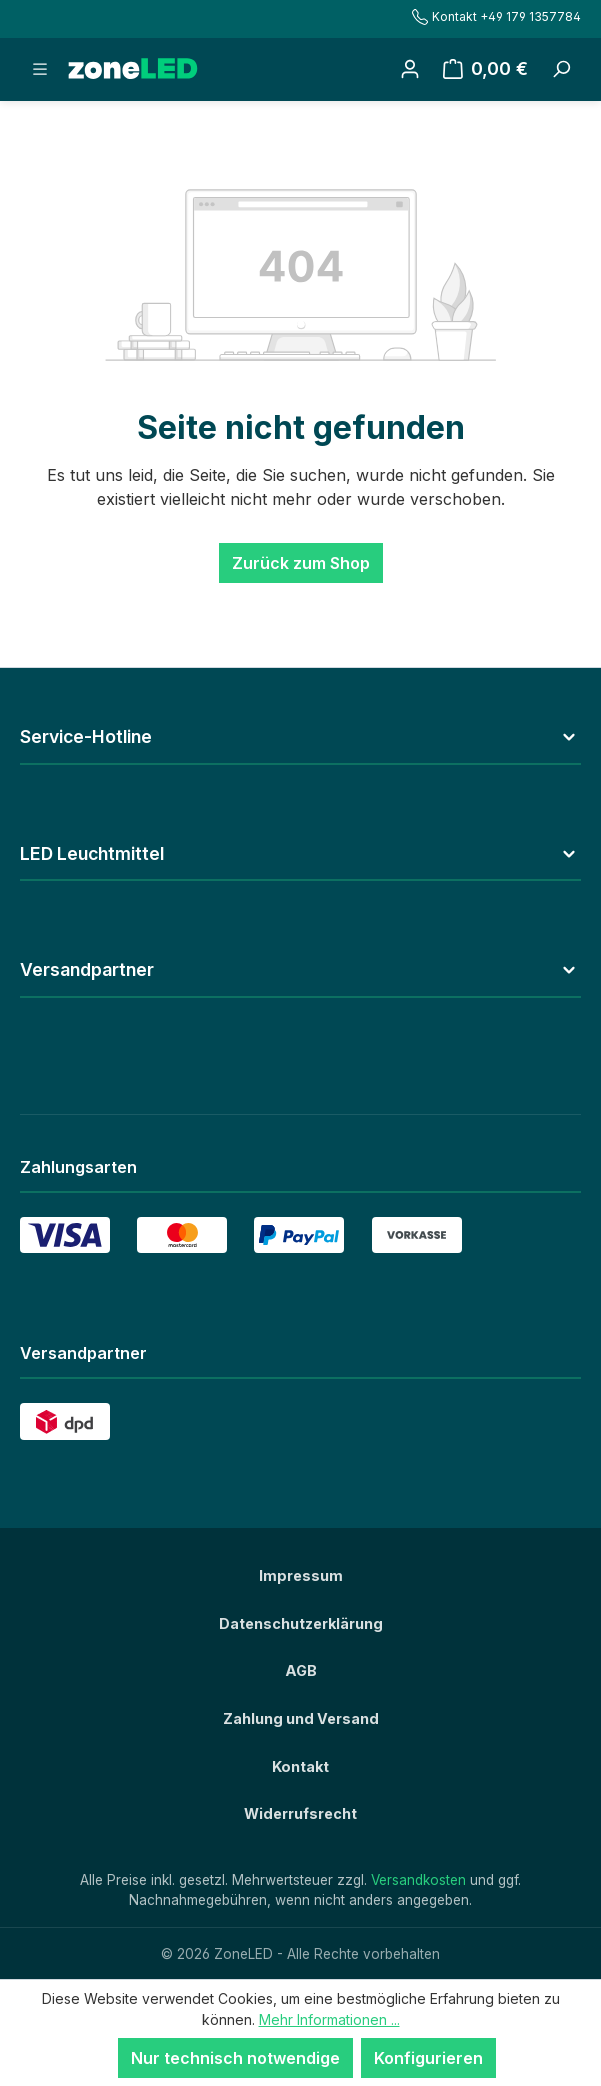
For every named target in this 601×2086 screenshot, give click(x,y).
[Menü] (40, 69)
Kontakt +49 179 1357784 (496, 17)
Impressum (301, 1575)
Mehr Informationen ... (329, 2019)
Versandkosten (418, 1880)
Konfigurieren (428, 2058)
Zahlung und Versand (301, 1718)
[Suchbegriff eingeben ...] (561, 69)
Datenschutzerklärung (301, 1623)
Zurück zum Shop (301, 563)
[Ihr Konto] (410, 69)
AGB (301, 1670)
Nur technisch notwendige (235, 2058)
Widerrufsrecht (300, 1813)
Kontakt (300, 1766)
